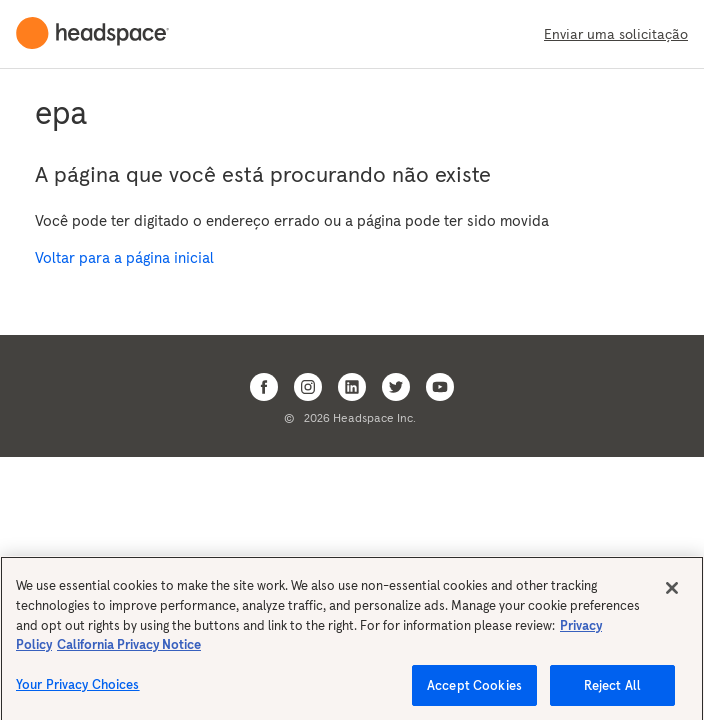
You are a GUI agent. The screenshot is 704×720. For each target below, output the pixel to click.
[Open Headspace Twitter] (396, 387)
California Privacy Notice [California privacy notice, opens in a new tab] (129, 648)
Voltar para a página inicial (124, 257)
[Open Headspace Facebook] (264, 387)
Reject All (612, 689)
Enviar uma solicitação (616, 34)
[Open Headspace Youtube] (440, 387)
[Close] (672, 593)
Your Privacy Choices (78, 688)
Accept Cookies (474, 689)
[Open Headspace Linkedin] (352, 387)
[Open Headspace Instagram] (308, 387)
